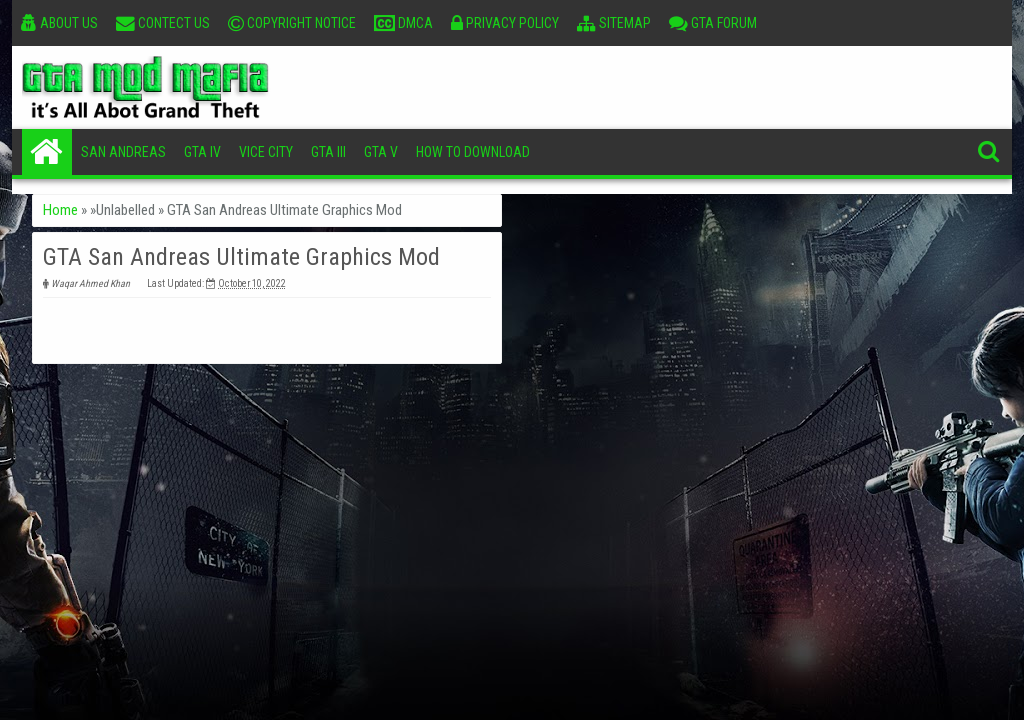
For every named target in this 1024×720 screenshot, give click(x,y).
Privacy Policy (505, 23)
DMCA (403, 23)
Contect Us (163, 23)
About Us (59, 23)
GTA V (381, 152)
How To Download (473, 152)
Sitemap (614, 23)
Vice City (266, 152)
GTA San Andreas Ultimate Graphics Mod (241, 257)
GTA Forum (713, 23)
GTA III (328, 152)
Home (47, 152)
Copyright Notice (292, 23)
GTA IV (202, 152)
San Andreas (123, 152)
